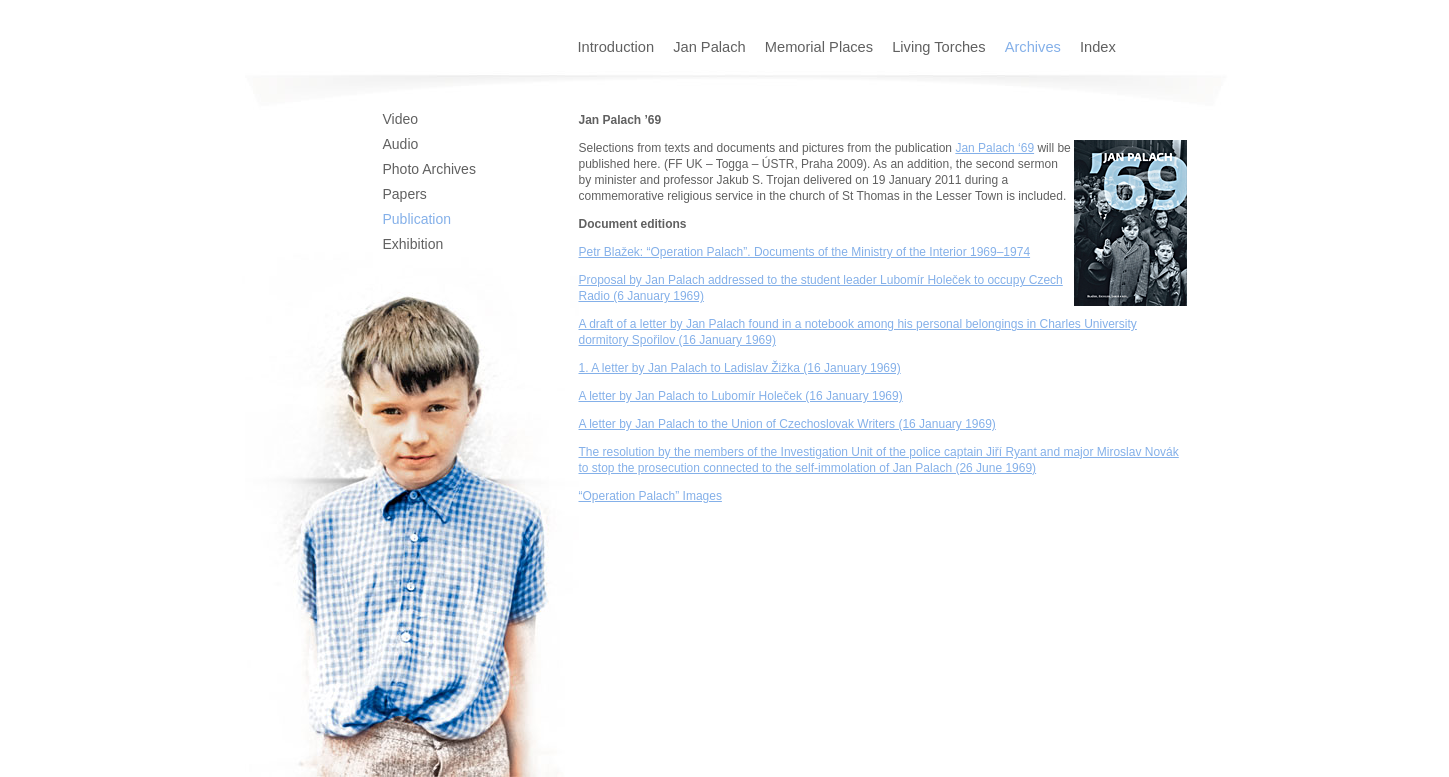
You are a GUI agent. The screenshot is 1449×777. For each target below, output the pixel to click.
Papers (405, 194)
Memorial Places (821, 47)
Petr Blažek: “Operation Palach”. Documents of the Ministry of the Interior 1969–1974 (805, 252)
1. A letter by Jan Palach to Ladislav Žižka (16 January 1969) (740, 368)
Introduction (618, 47)
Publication (417, 219)
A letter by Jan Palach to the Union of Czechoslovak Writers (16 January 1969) (787, 424)
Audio (401, 144)
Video (401, 119)
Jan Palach (711, 47)
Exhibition (413, 244)
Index (1098, 47)
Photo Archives (429, 169)
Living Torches (941, 47)
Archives (1035, 47)
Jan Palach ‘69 (994, 148)
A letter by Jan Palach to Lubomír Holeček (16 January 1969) (741, 396)
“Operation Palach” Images (650, 496)
